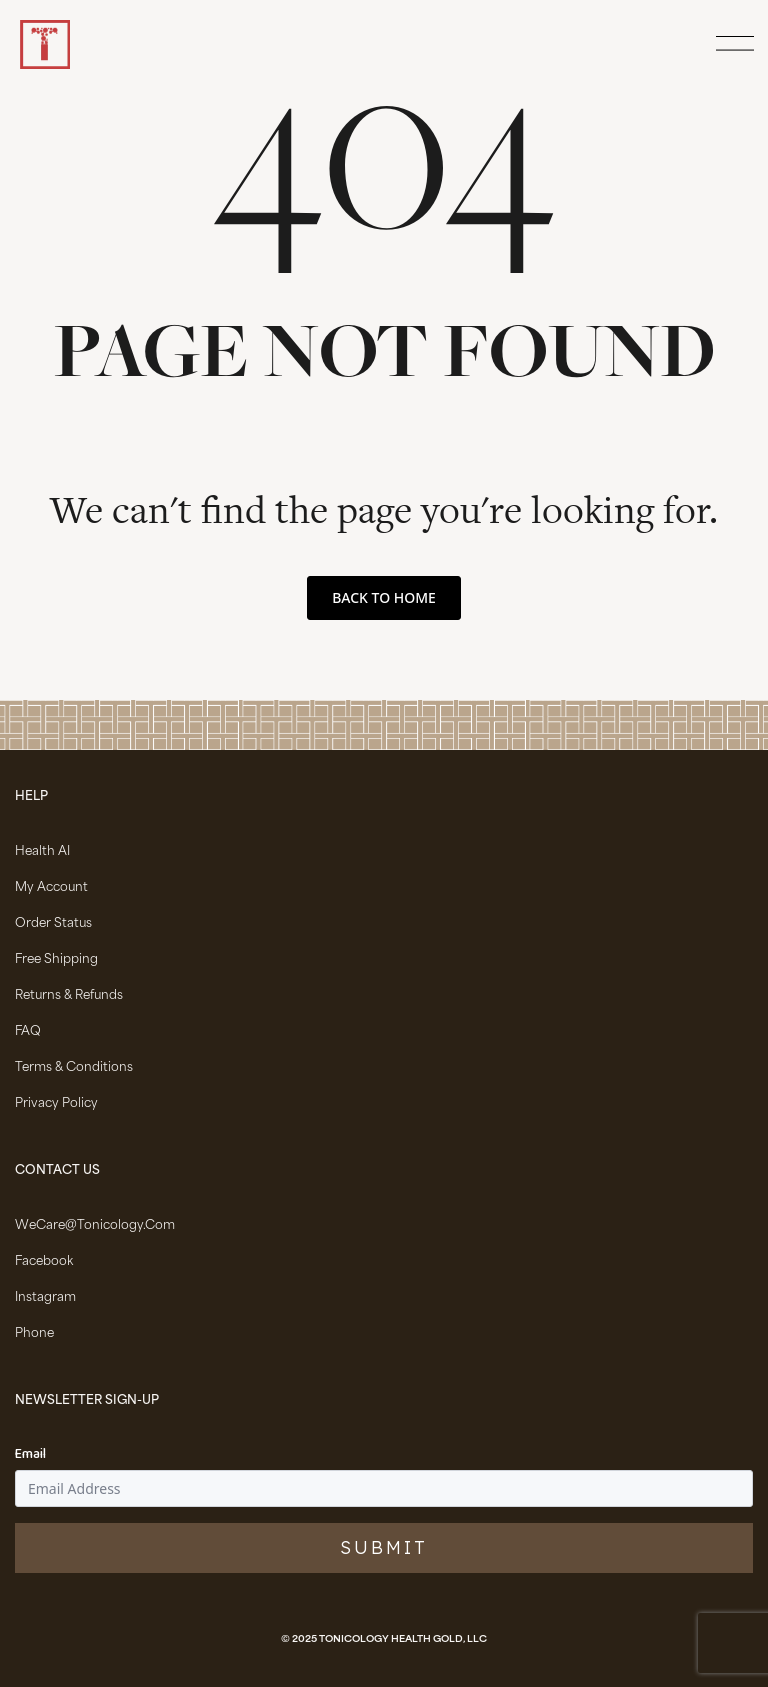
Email (30, 1455)
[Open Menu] (732, 45)
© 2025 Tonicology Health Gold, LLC (384, 1640)
